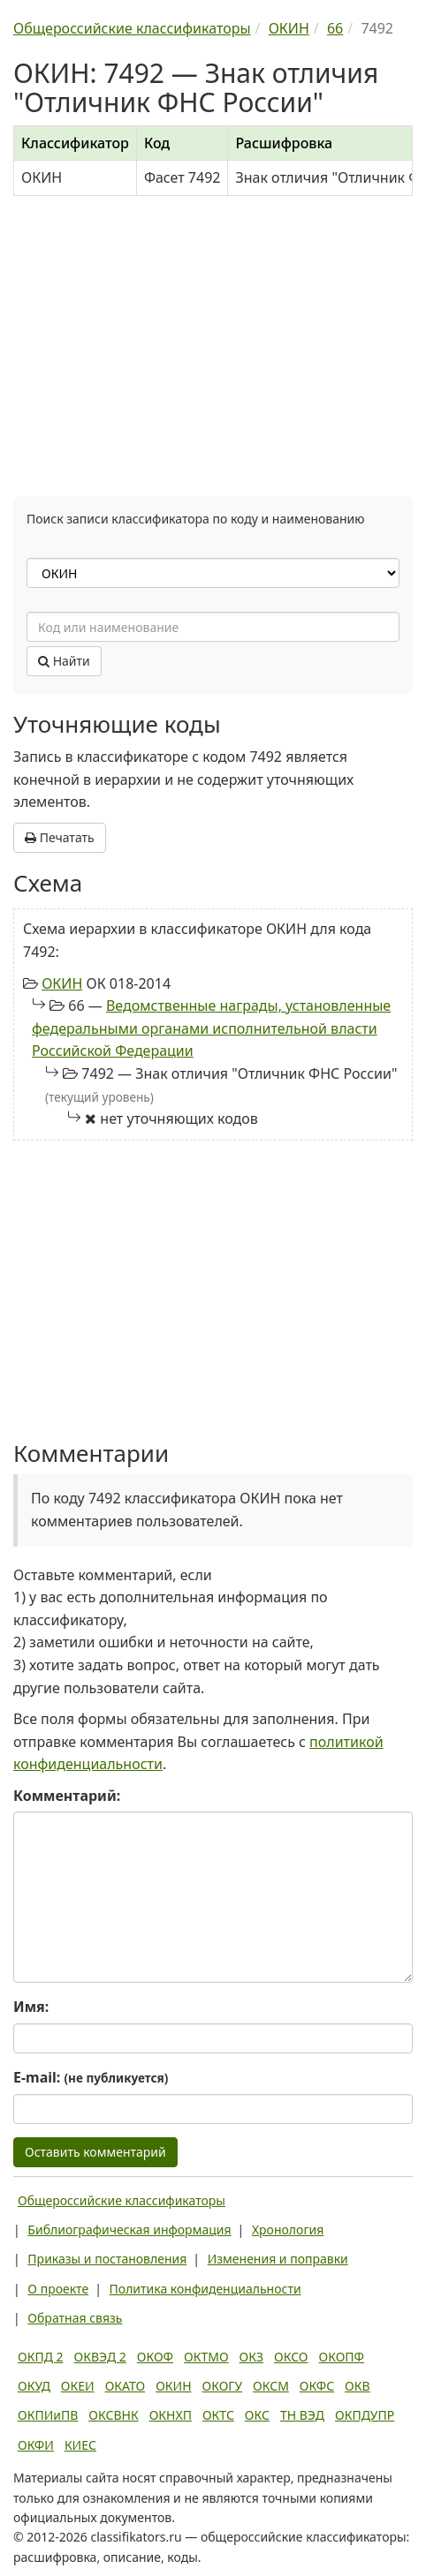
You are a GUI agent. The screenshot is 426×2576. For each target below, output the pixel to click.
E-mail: (90, 2077)
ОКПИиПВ (48, 2415)
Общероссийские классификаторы (121, 2200)
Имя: (31, 2006)
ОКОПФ (341, 2356)
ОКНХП (170, 2415)
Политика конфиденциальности (205, 2288)
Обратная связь (74, 2317)
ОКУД (34, 2385)
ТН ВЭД (302, 2415)
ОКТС (218, 2415)
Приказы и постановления (106, 2258)
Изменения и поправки (278, 2258)
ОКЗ (251, 2356)
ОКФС (317, 2385)
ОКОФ (155, 2356)
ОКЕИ (78, 2385)
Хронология (287, 2229)
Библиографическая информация (129, 2229)
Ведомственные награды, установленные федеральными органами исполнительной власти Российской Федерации (211, 1028)
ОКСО (291, 2356)
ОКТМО (206, 2356)
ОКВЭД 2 (100, 2356)
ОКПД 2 (41, 2356)
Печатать (60, 837)
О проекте (57, 2288)
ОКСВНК (113, 2415)
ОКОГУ (222, 2385)
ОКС (257, 2415)
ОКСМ (271, 2385)
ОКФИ (36, 2445)
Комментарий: (66, 1795)
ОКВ (357, 2385)
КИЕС (80, 2445)
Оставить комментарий (95, 2151)
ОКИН (62, 983)
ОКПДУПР (364, 2415)
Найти (64, 660)
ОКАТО (125, 2385)
